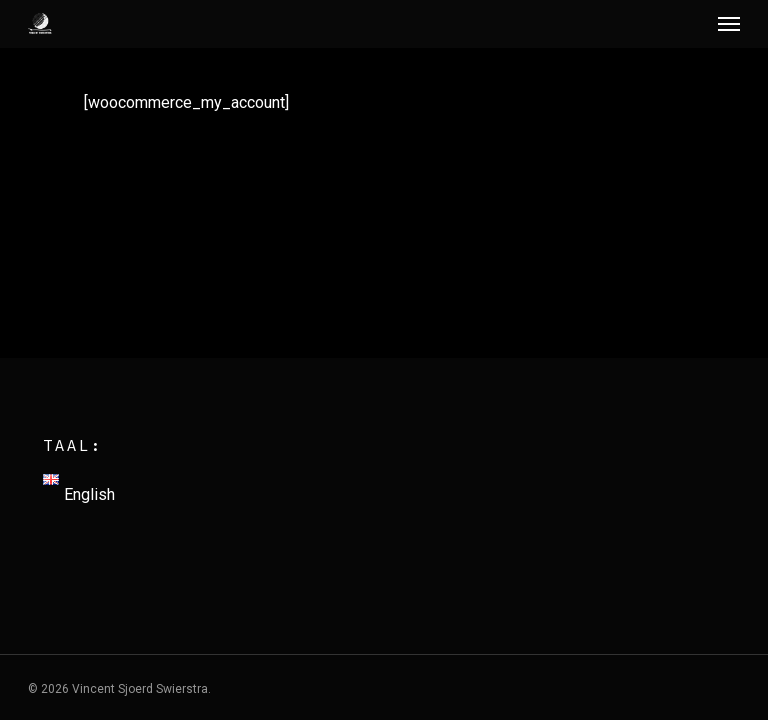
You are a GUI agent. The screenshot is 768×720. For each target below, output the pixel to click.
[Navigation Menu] (729, 24)
